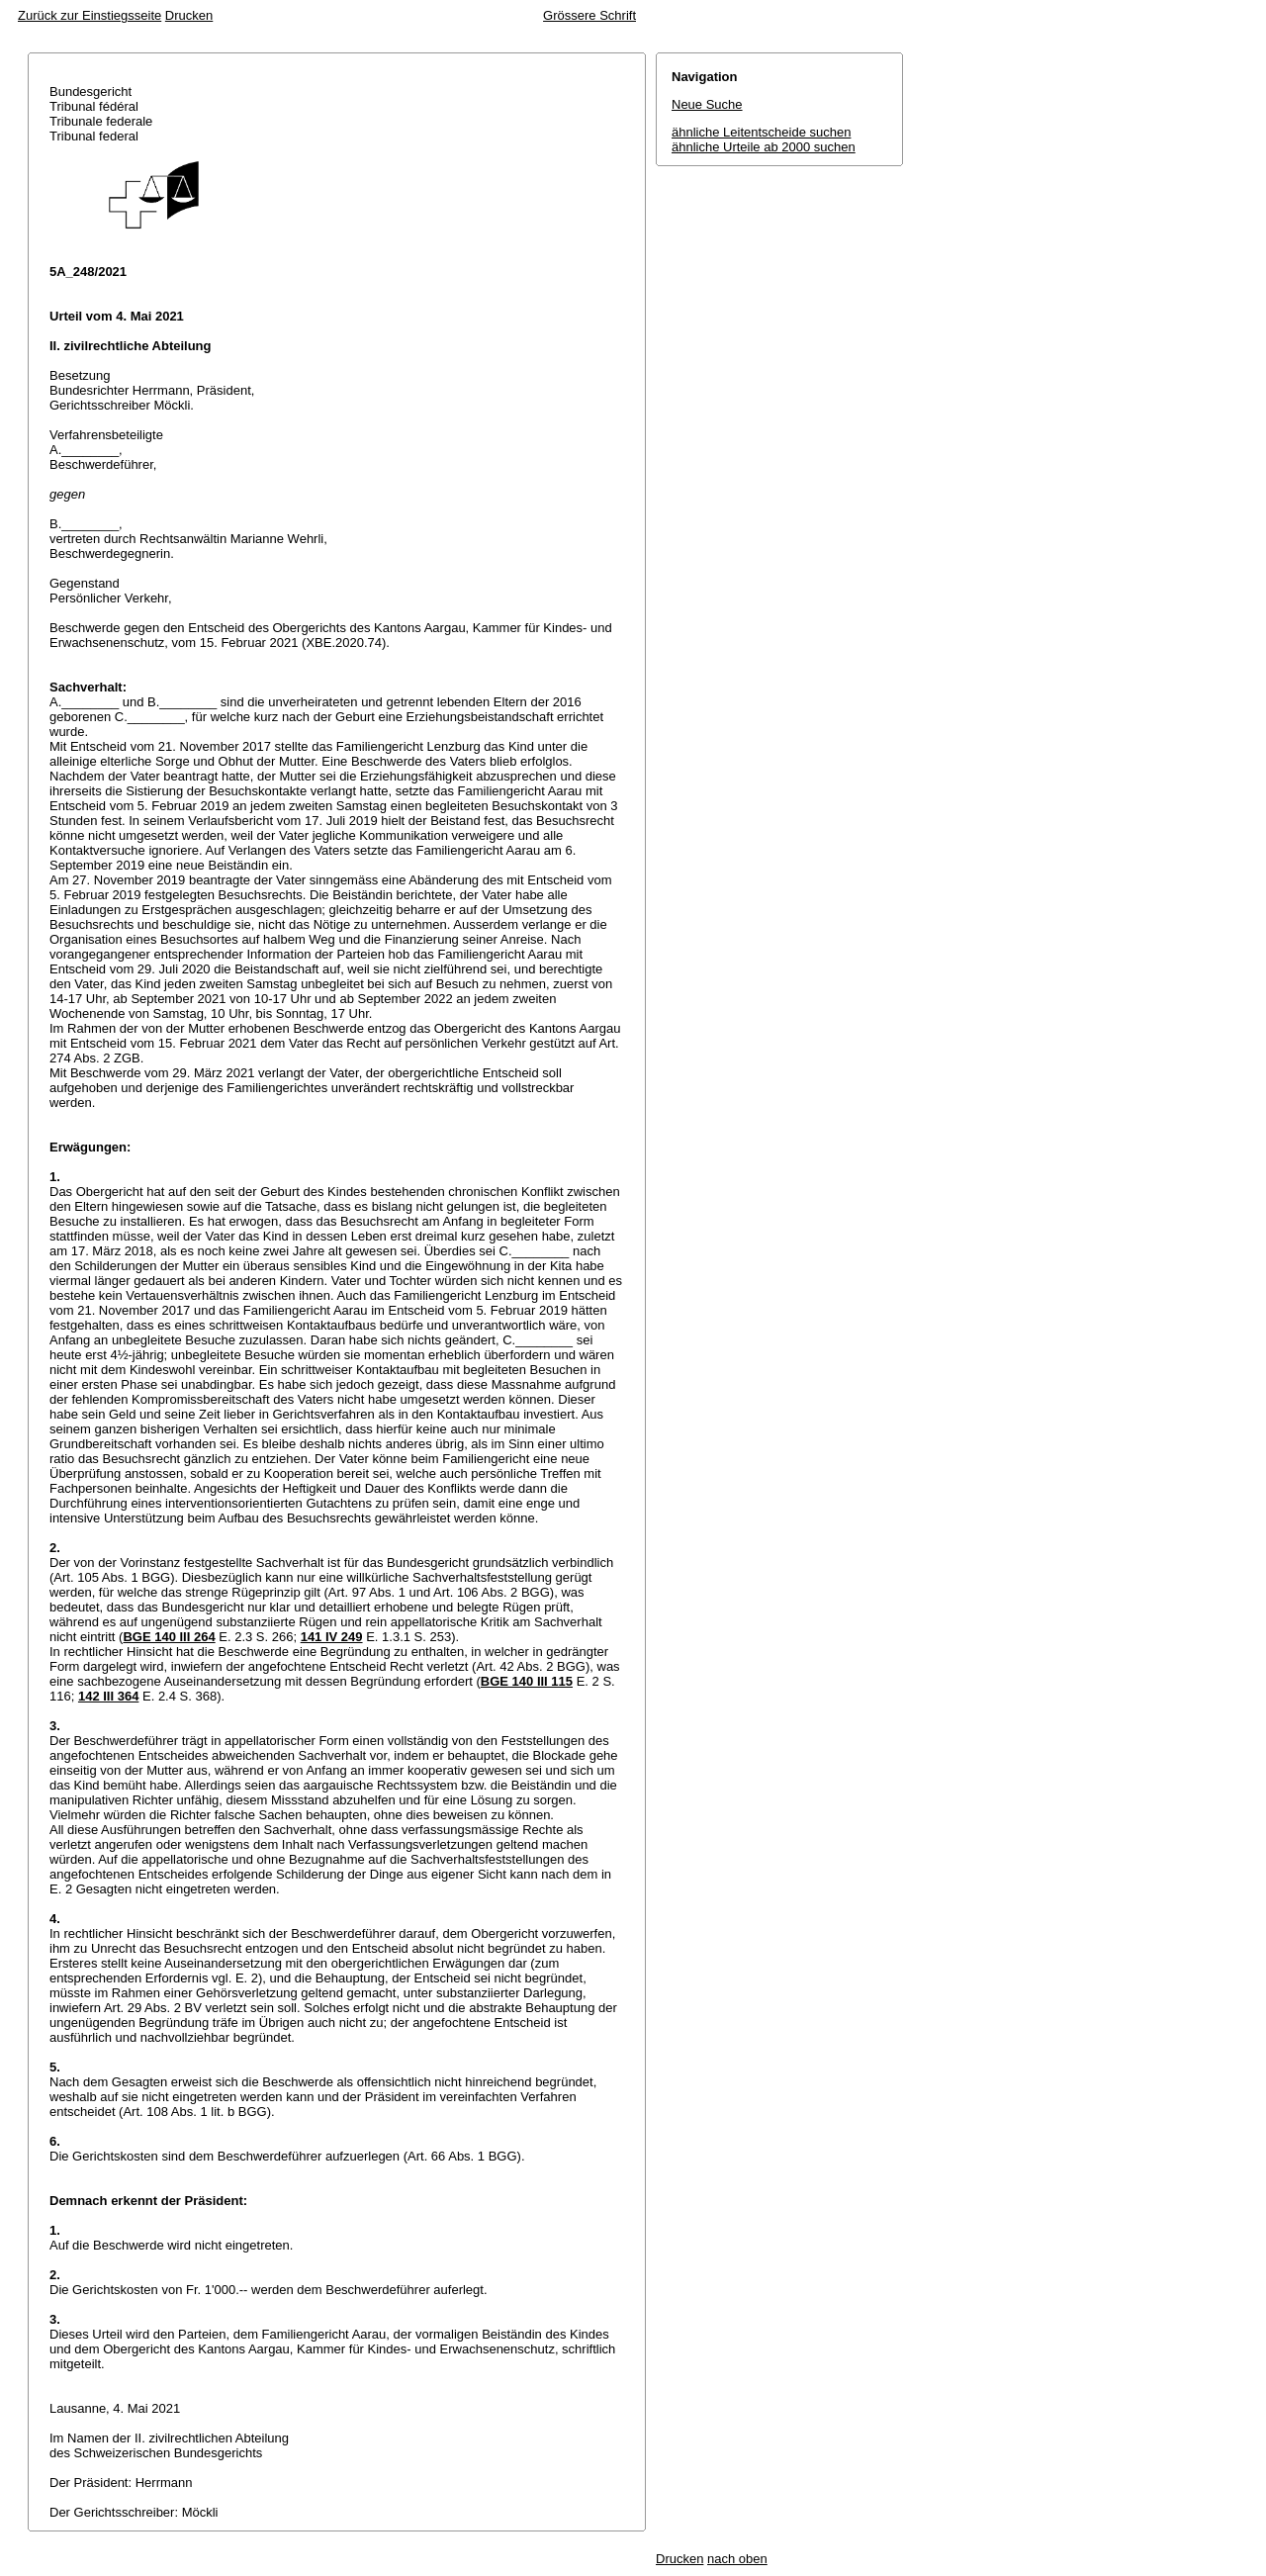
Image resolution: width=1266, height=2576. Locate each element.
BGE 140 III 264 (169, 1636)
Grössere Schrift (589, 15)
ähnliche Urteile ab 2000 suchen (764, 146)
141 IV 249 (332, 1636)
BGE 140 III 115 (527, 1681)
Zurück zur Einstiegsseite (89, 15)
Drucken (189, 15)
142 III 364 (108, 1696)
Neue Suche (707, 104)
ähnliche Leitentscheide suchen (761, 132)
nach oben (737, 2558)
